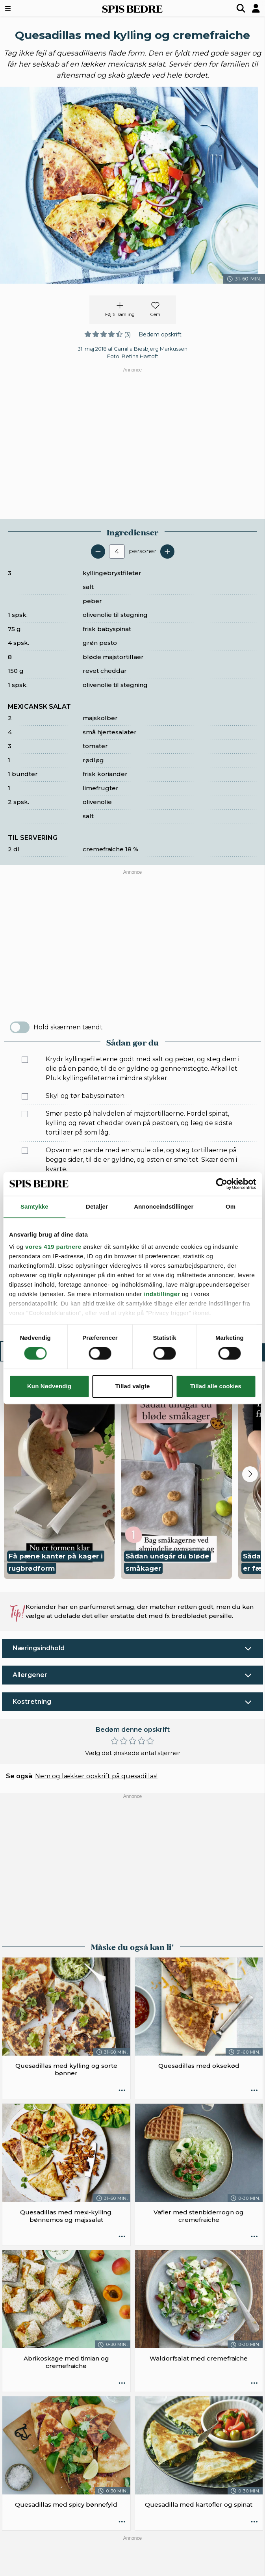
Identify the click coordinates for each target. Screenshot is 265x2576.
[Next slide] (250, 1474)
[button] (59, 1480)
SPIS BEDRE (132, 8)
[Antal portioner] (117, 551)
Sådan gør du (195, 1352)
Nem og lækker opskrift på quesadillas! (96, 1776)
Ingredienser (63, 1352)
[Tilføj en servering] (167, 551)
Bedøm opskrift (160, 334)
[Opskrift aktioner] (122, 2090)
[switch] (20, 1027)
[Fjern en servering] (98, 551)
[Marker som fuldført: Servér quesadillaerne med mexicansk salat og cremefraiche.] (25, 1326)
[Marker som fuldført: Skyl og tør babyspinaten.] (25, 1096)
